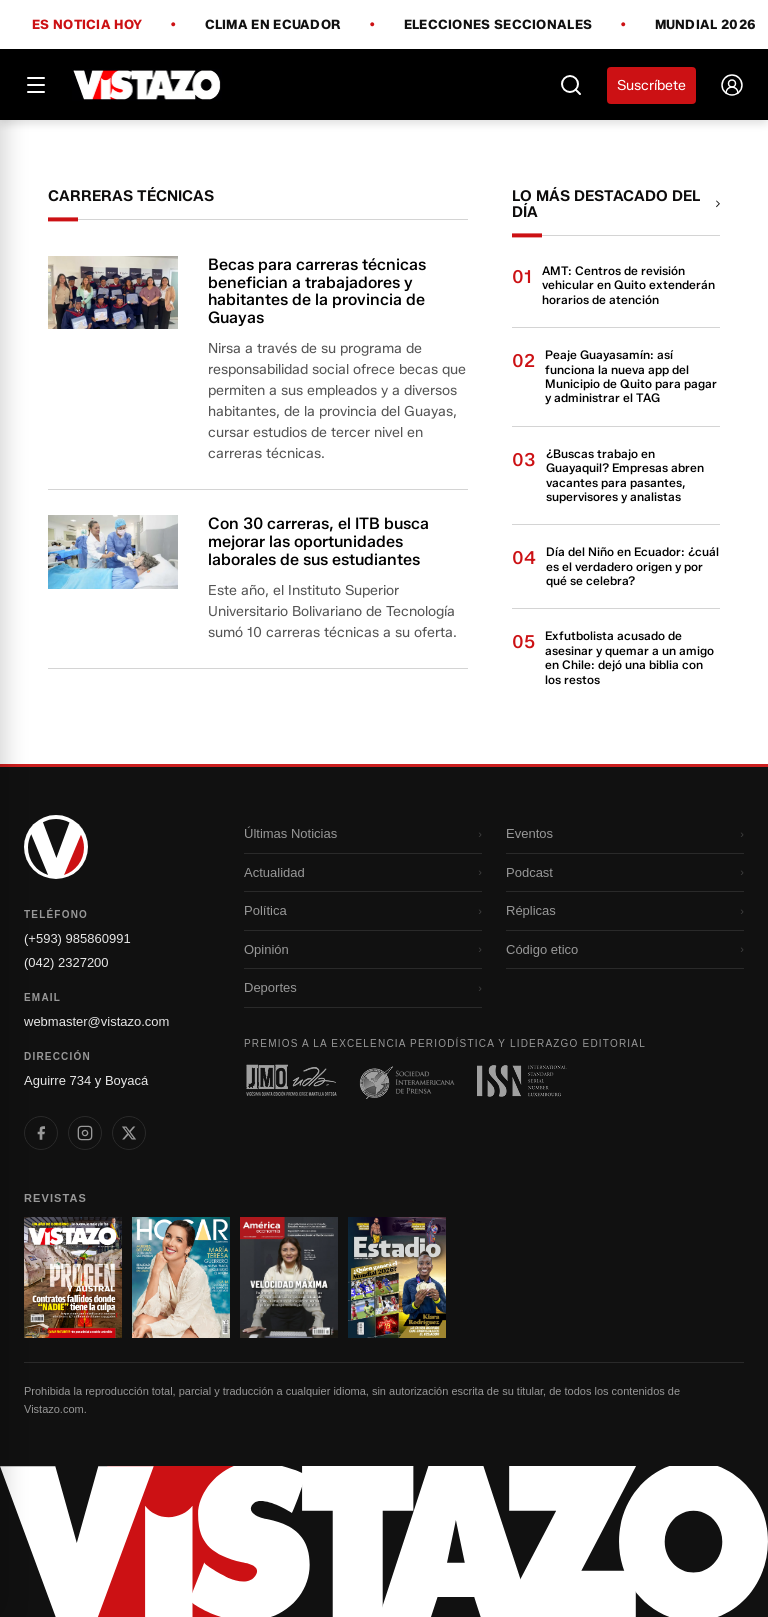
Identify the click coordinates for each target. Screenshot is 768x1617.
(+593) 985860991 (77, 938)
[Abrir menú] (36, 85)
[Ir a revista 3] (289, 1278)
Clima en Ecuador (273, 25)
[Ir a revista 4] (397, 1278)
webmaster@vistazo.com (96, 1021)
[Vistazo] (147, 85)
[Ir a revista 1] (73, 1278)
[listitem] (41, 1133)
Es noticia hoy (87, 25)
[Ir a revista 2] (181, 1278)
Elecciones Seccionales (498, 25)
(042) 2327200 (66, 962)
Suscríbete (651, 85)
